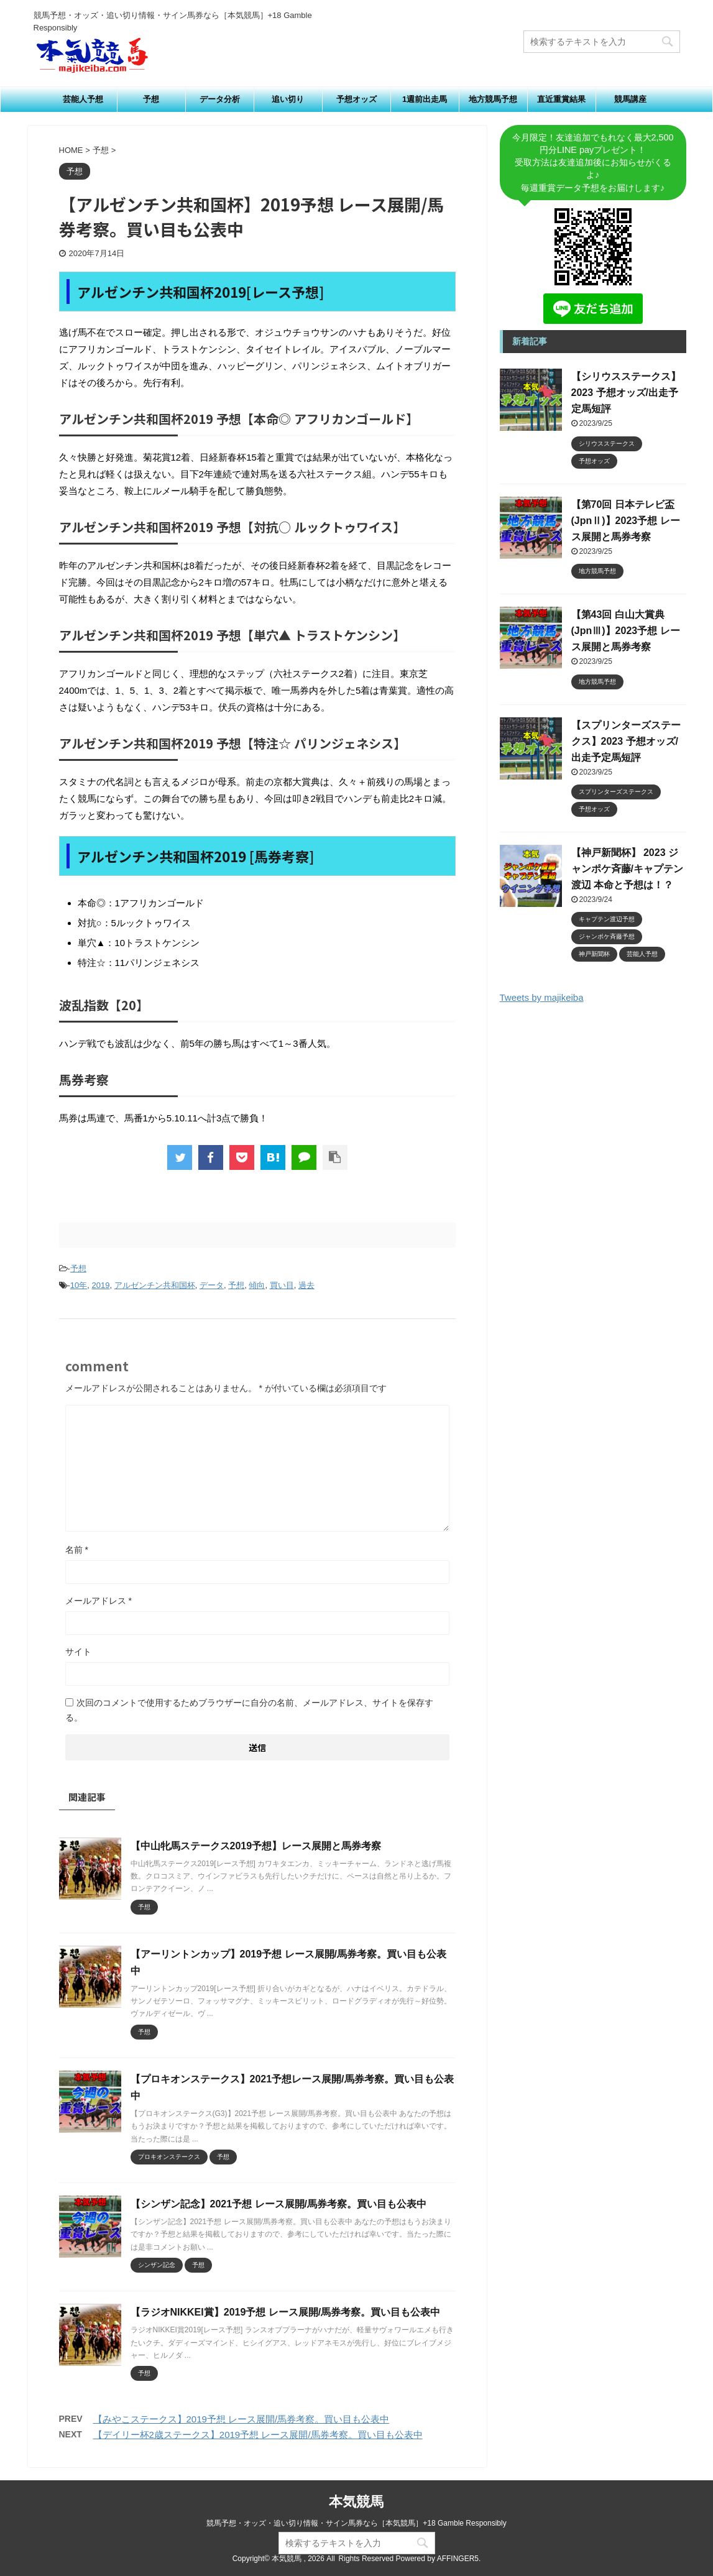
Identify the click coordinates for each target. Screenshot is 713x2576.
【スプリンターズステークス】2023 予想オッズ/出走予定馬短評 (626, 741)
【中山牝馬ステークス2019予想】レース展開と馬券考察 (256, 1846)
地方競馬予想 (493, 99)
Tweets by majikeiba (542, 997)
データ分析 (220, 99)
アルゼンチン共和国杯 (154, 1285)
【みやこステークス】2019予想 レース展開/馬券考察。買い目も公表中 (241, 2419)
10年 (78, 1285)
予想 (151, 99)
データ (212, 1285)
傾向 (257, 1285)
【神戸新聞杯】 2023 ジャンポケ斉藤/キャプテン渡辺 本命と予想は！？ (627, 868)
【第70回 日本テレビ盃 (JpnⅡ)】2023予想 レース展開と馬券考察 (625, 520)
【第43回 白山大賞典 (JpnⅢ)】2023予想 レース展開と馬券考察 (625, 630)
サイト (78, 1652)
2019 (101, 1285)
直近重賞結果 (561, 99)
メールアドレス (98, 1601)
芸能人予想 (83, 99)
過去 (306, 1285)
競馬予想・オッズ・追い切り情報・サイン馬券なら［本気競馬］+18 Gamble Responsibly (356, 2523)
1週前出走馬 (424, 99)
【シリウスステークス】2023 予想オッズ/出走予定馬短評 (626, 392)
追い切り (288, 99)
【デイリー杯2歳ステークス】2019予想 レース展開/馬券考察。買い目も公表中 (258, 2434)
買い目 (282, 1285)
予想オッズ (356, 99)
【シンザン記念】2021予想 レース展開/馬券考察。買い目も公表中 (278, 2204)
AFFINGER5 (458, 2558)
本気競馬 (356, 2501)
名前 (76, 1550)
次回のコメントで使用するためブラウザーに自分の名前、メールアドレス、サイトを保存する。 (249, 1710)
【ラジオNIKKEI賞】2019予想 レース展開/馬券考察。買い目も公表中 (286, 2312)
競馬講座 (630, 99)
